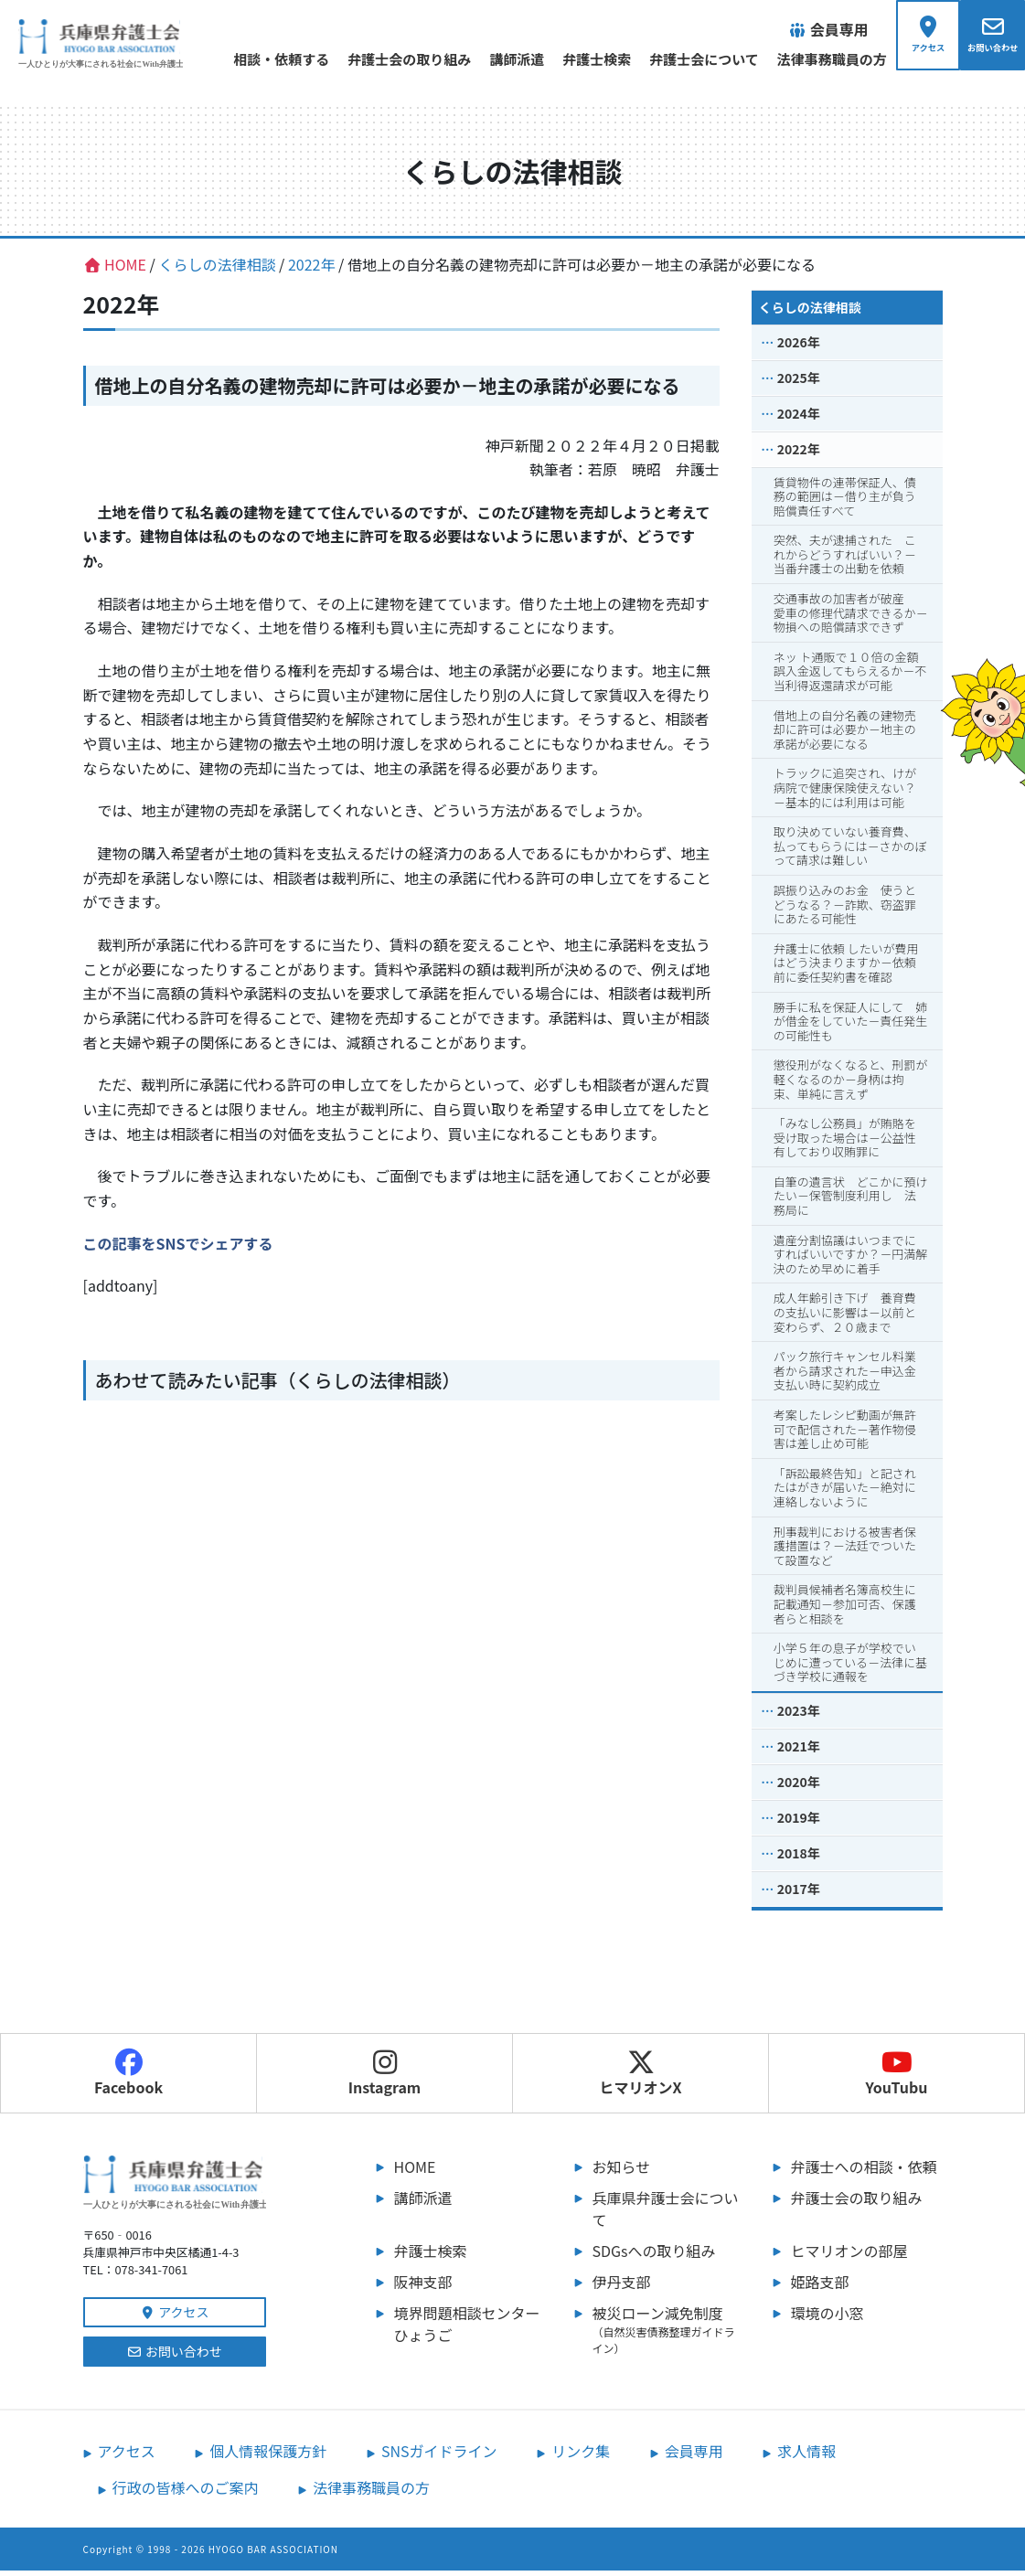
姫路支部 (820, 2287)
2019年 (798, 1823)
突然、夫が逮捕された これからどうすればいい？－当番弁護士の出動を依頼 (845, 560)
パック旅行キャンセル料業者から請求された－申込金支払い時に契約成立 (845, 1377)
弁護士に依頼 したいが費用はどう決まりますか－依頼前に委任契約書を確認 (846, 968)
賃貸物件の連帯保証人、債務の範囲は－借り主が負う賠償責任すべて (845, 502)
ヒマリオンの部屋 (849, 2256)
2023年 (798, 1716)
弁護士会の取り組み (382, 59)
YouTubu (897, 2078)
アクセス (174, 2317)
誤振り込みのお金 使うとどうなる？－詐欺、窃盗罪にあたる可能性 (845, 909)
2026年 (798, 347)
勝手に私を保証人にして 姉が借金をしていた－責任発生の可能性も (851, 1026)
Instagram (385, 2078)
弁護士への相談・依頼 (864, 2172)
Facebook (128, 2078)
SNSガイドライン (439, 2456)
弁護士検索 (570, 59)
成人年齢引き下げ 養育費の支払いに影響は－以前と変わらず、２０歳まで (845, 1318)
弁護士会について (677, 59)
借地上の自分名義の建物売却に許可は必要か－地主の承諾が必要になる (845, 735)
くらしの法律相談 (810, 312)
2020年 (798, 1787)
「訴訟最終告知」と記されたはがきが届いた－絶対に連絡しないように (845, 1493)
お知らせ (622, 2172)
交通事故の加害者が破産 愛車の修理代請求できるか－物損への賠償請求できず (851, 618)
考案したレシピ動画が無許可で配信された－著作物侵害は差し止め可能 (845, 1434)
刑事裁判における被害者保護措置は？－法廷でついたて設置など (845, 1551)
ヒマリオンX (640, 2078)
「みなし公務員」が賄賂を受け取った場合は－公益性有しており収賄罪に (845, 1143)
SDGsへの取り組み (654, 2256)
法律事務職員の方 (805, 59)
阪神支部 (423, 2287)
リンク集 (580, 2456)
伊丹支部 (622, 2287)
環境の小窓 (827, 2318)
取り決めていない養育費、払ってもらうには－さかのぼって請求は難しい (850, 851)
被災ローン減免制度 (668, 2334)
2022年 (798, 454)
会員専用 (694, 2456)
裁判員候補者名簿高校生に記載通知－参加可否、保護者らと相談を (845, 1610)
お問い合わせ (174, 2356)
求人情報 (806, 2456)
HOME (415, 2172)
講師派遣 (490, 59)
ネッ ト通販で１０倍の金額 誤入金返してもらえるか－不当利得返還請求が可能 (852, 676)
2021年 (798, 1751)
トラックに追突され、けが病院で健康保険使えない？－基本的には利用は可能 (845, 793)
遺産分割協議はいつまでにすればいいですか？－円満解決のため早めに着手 (851, 1260)
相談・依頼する (255, 59)
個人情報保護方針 (267, 2456)
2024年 (798, 419)
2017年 (798, 1894)
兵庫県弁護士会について (666, 2214)
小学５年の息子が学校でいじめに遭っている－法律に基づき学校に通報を (850, 1667)
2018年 (798, 1858)
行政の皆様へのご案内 (185, 2493)
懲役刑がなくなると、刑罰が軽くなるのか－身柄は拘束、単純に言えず (850, 1085)
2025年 (798, 383)
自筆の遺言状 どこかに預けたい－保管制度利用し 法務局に (851, 1201)
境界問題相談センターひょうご (467, 2329)
